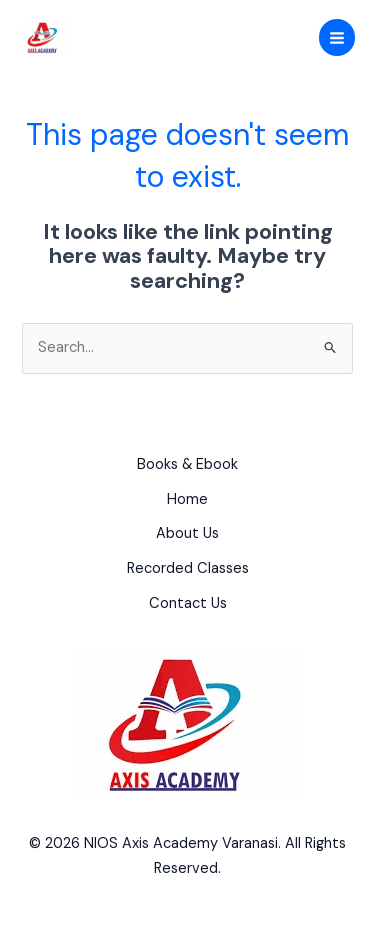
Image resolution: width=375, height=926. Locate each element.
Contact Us (188, 603)
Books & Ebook (187, 464)
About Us (187, 533)
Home (187, 499)
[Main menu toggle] (337, 37)
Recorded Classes (188, 568)
